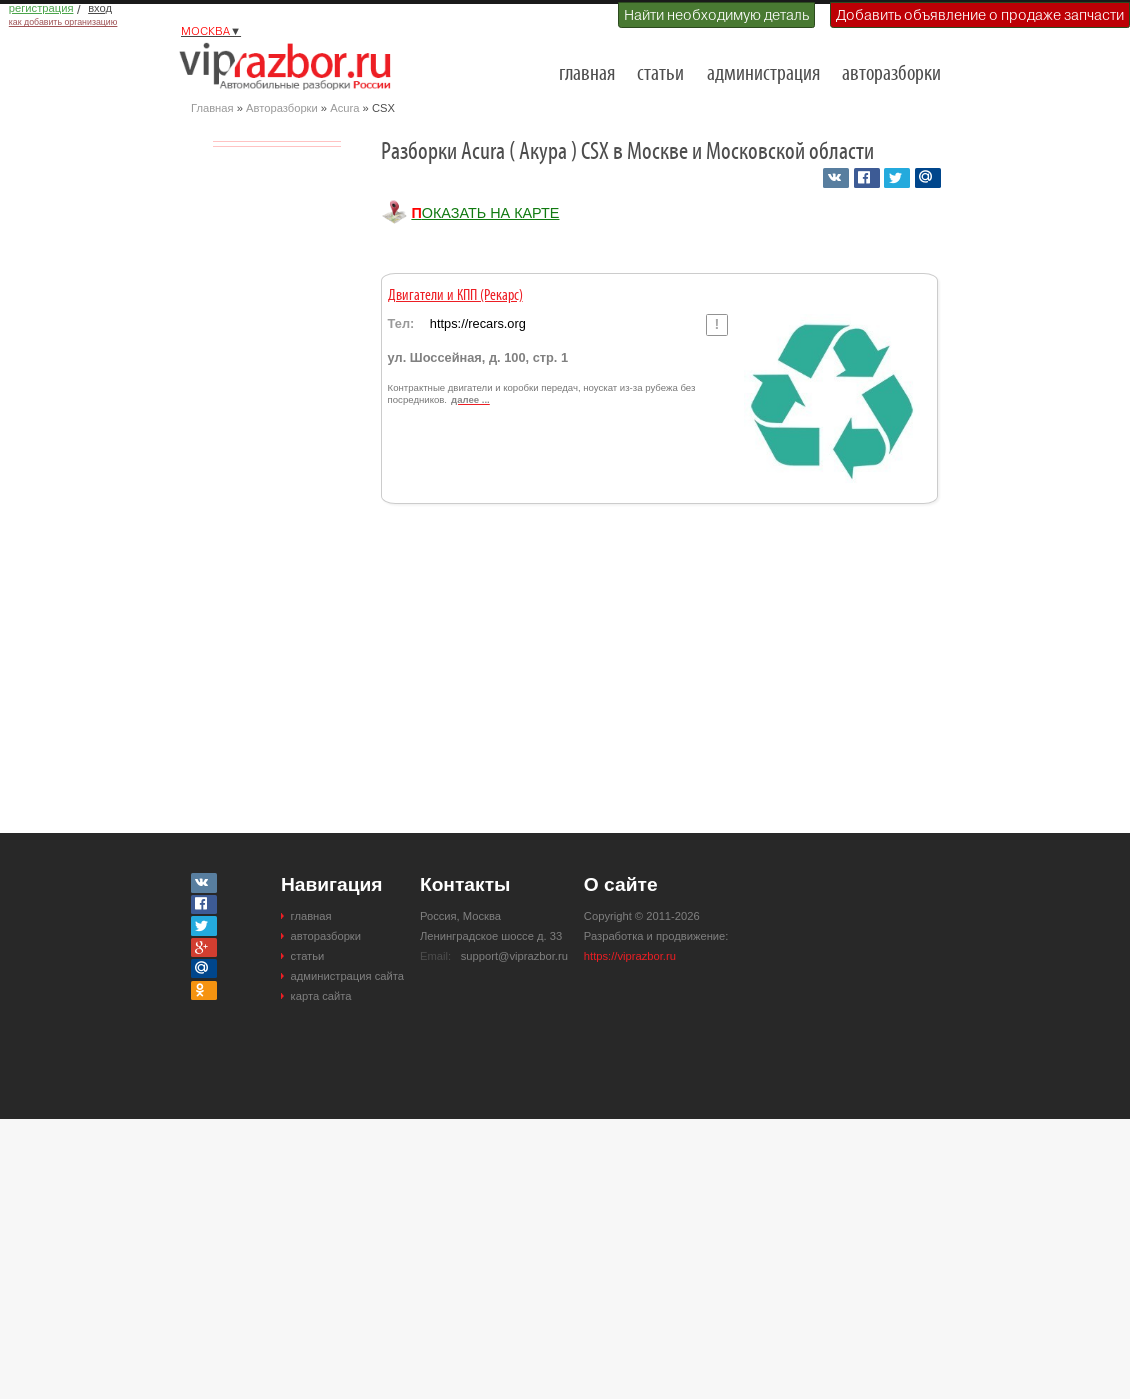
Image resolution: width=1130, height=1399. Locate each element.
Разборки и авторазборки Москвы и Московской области (291, 66)
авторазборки (891, 74)
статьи (660, 74)
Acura (344, 108)
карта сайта (321, 996)
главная (587, 74)
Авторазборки (282, 108)
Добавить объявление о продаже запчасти (980, 15)
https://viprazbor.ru (630, 956)
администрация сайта (347, 976)
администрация (763, 74)
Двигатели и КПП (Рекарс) (455, 296)
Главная (212, 108)
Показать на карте (485, 213)
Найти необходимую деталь (716, 15)
